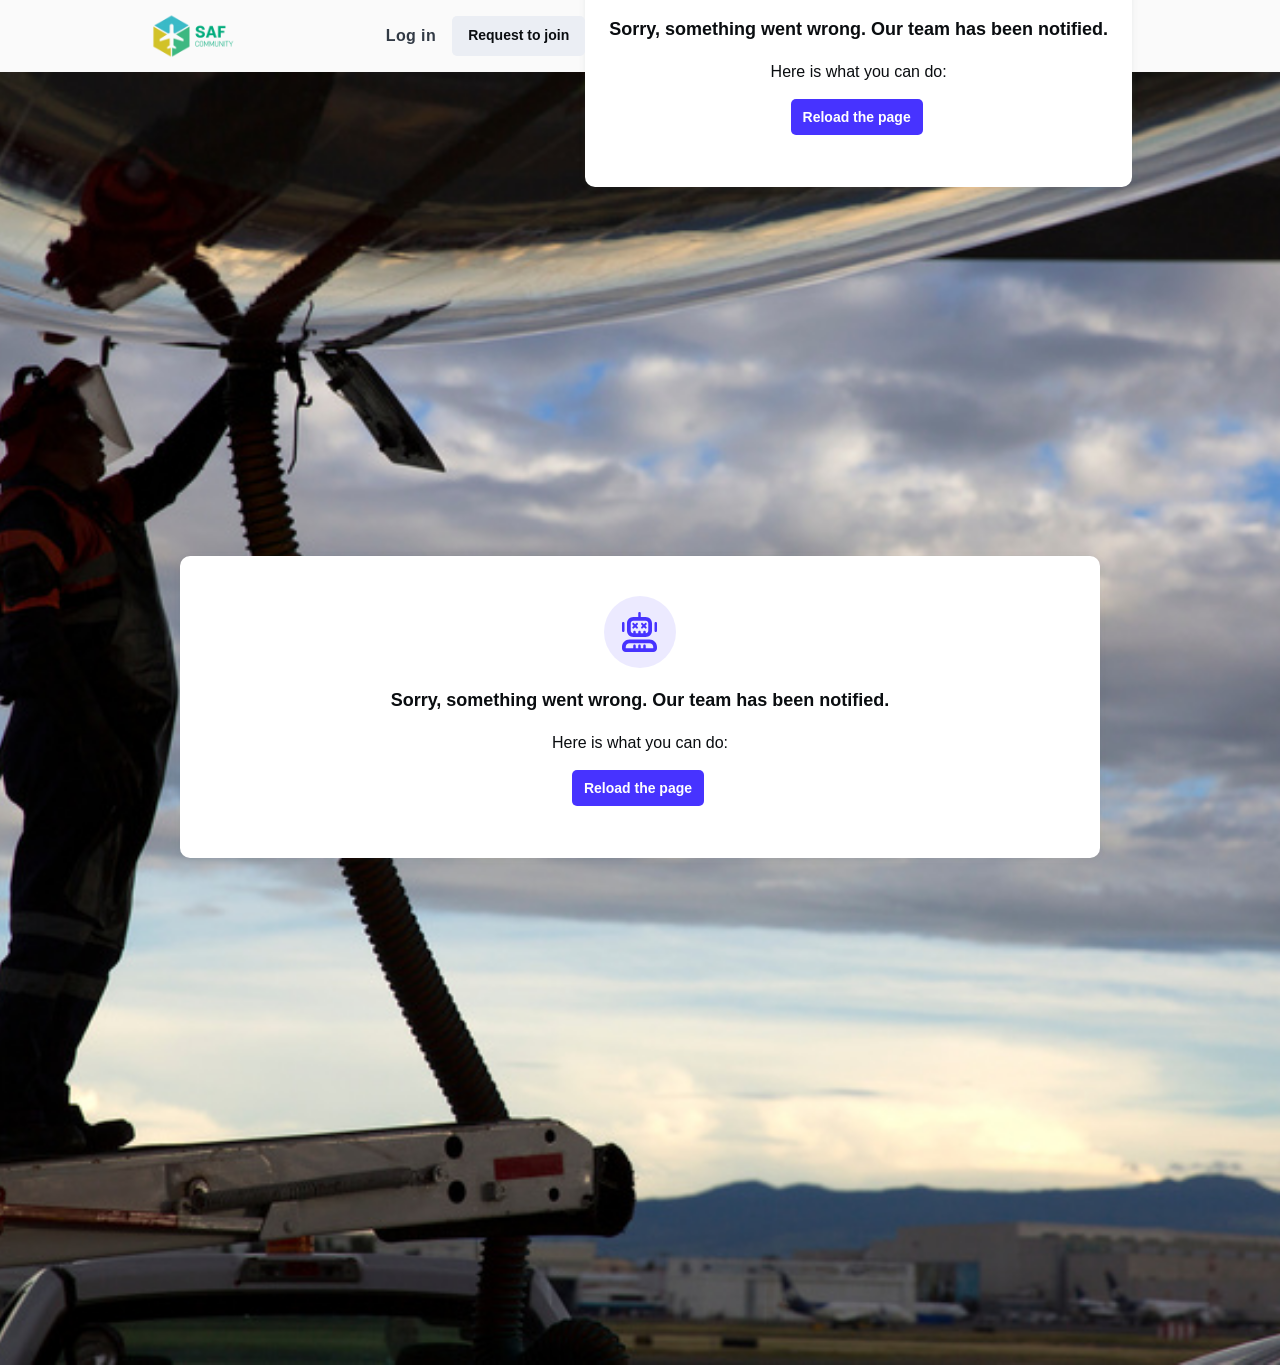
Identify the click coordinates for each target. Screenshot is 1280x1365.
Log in (411, 35)
